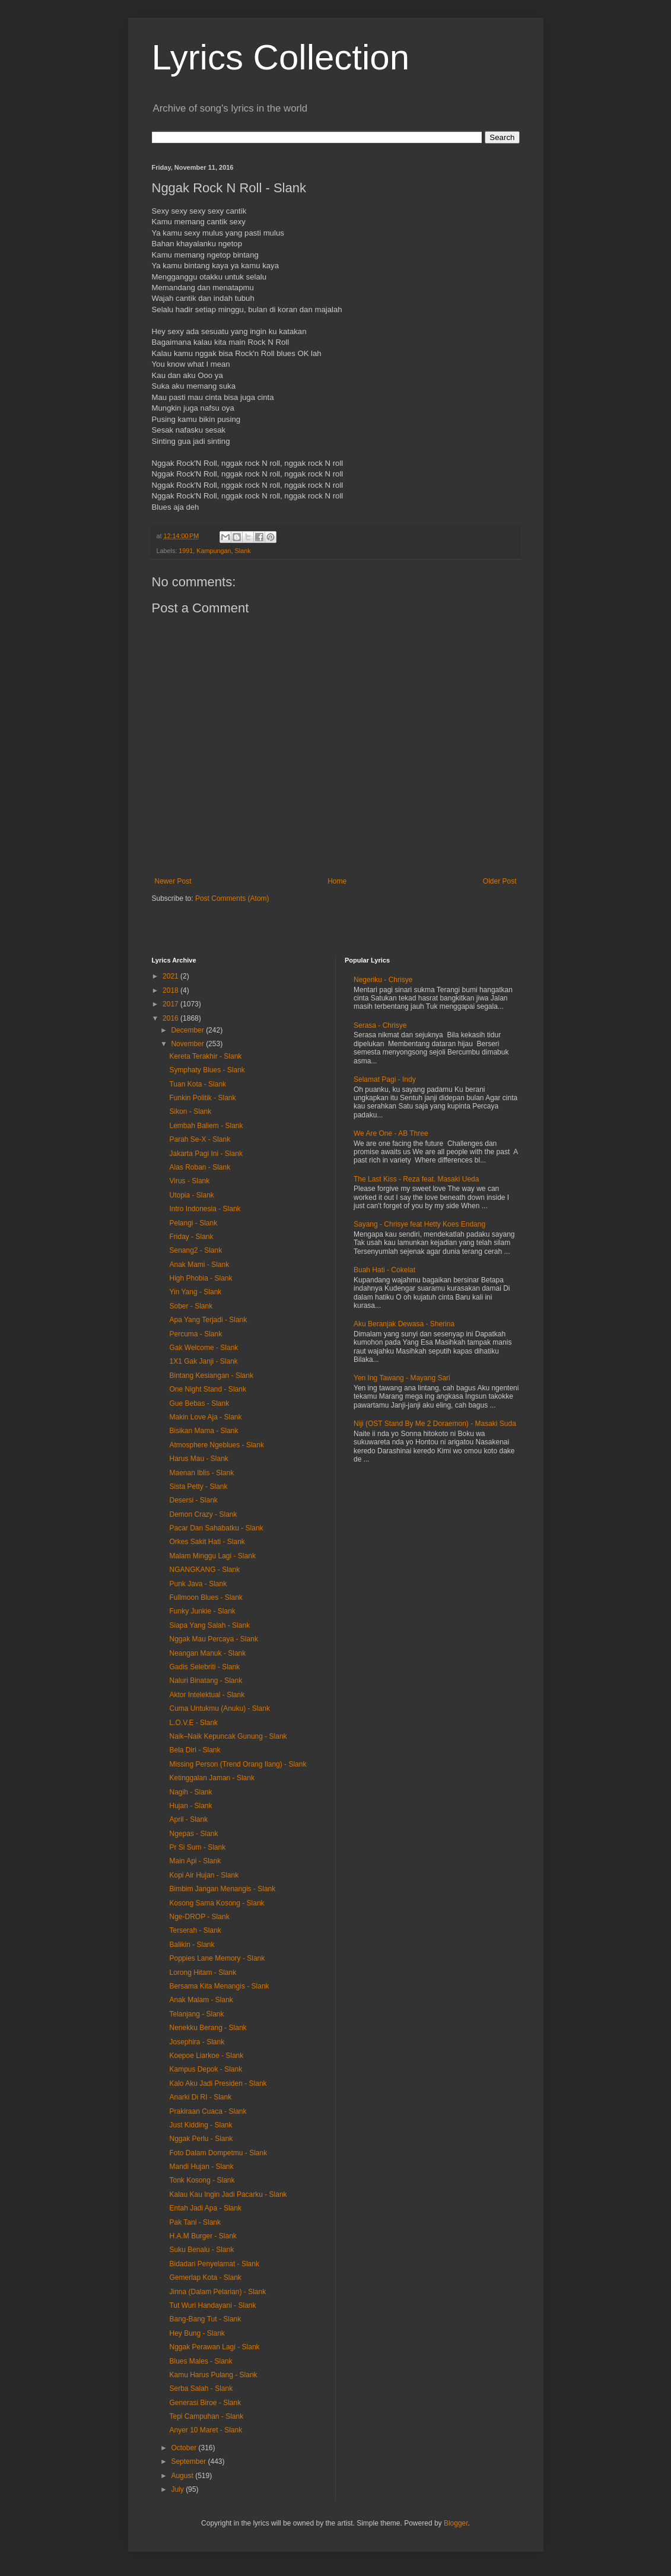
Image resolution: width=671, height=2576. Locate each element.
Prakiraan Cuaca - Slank (207, 2111)
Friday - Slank (191, 1237)
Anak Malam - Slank (201, 2000)
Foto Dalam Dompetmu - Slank (218, 2153)
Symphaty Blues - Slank (206, 1070)
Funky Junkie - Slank (202, 1611)
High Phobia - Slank (200, 1278)
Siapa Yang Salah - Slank (209, 1625)
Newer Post (173, 881)
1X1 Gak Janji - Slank (203, 1361)
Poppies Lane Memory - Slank (217, 1958)
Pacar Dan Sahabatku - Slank (216, 1528)
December (188, 1030)
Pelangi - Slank (193, 1223)
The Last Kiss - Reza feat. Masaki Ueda (416, 1179)
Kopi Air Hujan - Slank (203, 1875)
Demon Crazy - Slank (203, 1514)
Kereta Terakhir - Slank (205, 1056)
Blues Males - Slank (200, 2361)
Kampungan (213, 550)
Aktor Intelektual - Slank (206, 1695)
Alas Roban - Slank (199, 1167)
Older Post (500, 881)
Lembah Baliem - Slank (206, 1126)
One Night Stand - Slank (207, 1389)
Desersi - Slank (193, 1500)
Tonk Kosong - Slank (201, 2180)
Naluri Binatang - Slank (205, 1680)
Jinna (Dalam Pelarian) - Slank (217, 2292)
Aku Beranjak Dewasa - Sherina (404, 1324)
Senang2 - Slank (195, 1250)
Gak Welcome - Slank (203, 1347)
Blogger (456, 2523)
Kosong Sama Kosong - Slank (216, 1903)
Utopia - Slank (191, 1195)
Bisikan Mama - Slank (203, 1431)
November (188, 1044)
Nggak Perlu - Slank (201, 2139)
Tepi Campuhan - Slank (206, 2416)
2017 (171, 1004)
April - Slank (188, 1819)
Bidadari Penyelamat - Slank (214, 2264)
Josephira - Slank (196, 2042)
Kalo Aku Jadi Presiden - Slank (217, 2083)
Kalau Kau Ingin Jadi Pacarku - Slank (228, 2194)
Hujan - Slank (190, 1806)
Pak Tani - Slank (195, 2222)
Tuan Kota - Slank (197, 1084)
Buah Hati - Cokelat (384, 1270)
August (183, 2476)
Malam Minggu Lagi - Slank (212, 1556)
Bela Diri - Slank (194, 1750)
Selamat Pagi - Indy (385, 1079)
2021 (171, 976)
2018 (171, 990)
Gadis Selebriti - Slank (204, 1667)
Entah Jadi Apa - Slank (205, 2208)
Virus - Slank (189, 1181)
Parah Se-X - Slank (199, 1139)
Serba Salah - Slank (201, 2388)
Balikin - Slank (191, 1944)
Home (336, 881)
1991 (186, 550)
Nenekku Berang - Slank (207, 2028)
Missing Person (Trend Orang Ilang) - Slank (237, 1764)
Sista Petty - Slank (198, 1486)
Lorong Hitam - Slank (202, 1972)
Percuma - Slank (195, 1334)
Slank (243, 550)
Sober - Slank (190, 1306)
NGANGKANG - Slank (204, 1569)
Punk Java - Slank (198, 1584)
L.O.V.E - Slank (193, 1723)
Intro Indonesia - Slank (204, 1209)
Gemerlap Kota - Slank (205, 2277)
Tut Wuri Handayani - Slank (212, 2305)
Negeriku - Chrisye (383, 980)
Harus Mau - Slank (198, 1458)
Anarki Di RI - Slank (200, 2097)
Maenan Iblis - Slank (201, 1473)
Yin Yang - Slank (195, 1292)
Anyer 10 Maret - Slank (205, 2430)
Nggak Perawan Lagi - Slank (214, 2347)
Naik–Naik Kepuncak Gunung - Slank (228, 1736)
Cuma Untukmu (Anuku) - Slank (219, 1708)
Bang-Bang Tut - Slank (205, 2319)
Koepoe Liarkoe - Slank (206, 2055)
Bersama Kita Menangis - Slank (219, 1986)
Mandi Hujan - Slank (201, 2166)
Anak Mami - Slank (199, 1264)
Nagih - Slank (190, 1792)
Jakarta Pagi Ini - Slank (205, 1153)
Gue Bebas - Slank (199, 1403)
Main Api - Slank (195, 1861)
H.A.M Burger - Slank (202, 2236)
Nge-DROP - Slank (199, 1917)
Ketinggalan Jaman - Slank (211, 1778)
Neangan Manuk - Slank (207, 1653)
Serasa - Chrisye (380, 1025)
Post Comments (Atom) (232, 898)
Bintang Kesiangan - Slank (211, 1375)
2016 (171, 1018)
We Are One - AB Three (391, 1133)
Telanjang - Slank (196, 2014)
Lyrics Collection (281, 57)
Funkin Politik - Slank (202, 1098)
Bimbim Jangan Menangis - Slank (222, 1889)
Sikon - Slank (190, 1111)
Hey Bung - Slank (196, 2333)
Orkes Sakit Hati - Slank (206, 1542)
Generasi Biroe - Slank (205, 2403)
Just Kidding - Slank (200, 2125)
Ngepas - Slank (193, 1833)
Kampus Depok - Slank (205, 2069)
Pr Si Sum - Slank (197, 1847)
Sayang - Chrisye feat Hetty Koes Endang (419, 1224)
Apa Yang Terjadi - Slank (208, 1320)
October (184, 2448)
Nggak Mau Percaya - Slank (213, 1639)
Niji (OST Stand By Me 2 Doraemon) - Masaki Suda (435, 1423)
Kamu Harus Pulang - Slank (213, 2375)
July (178, 2489)
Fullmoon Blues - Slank (205, 1597)
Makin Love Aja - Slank (205, 1417)
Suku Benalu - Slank (201, 2249)
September (189, 2461)
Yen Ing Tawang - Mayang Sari (402, 1378)
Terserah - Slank (195, 1930)
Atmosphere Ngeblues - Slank (216, 1445)
